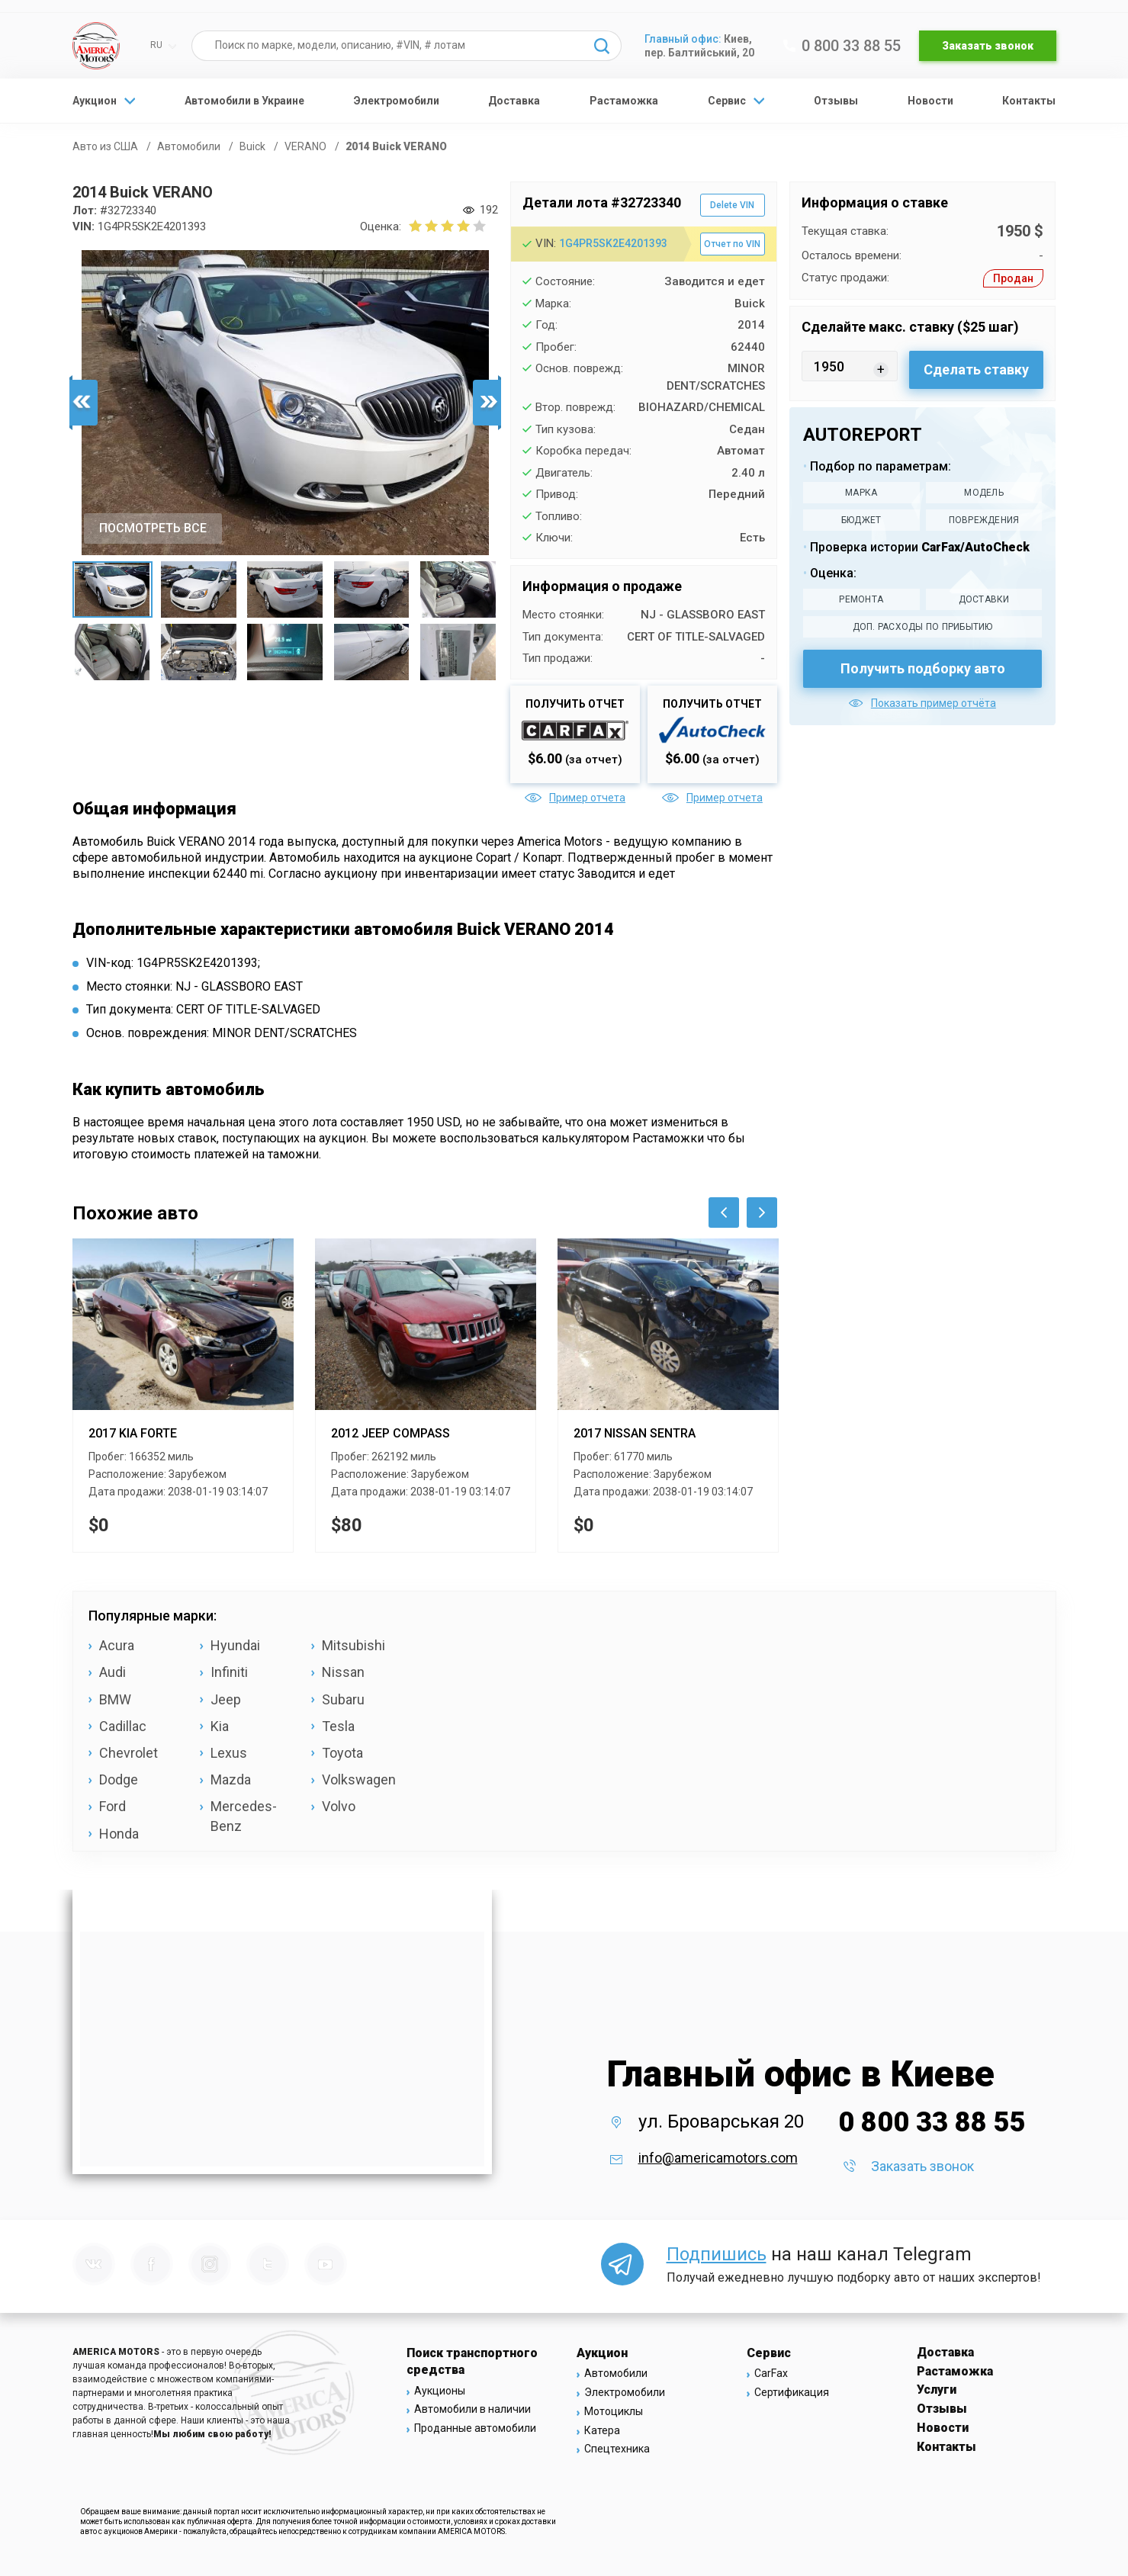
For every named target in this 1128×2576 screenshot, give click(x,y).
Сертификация (791, 2392)
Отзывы (836, 101)
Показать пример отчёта (922, 703)
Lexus (228, 1753)
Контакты (1029, 101)
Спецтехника (617, 2449)
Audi (112, 1672)
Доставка (514, 101)
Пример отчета (575, 798)
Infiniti (229, 1672)
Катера (602, 2430)
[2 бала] (423, 226)
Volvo (338, 1806)
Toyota (342, 1753)
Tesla (338, 1726)
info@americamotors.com (718, 2158)
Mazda (230, 1779)
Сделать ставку (976, 369)
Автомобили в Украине (244, 101)
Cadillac (122, 1726)
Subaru (343, 1699)
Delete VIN (732, 205)
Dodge (118, 1779)
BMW (115, 1699)
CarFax (771, 2373)
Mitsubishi (353, 1645)
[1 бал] (415, 226)
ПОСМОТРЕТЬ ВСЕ (153, 528)
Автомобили (616, 2373)
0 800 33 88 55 (842, 46)
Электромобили (396, 101)
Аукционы (439, 2391)
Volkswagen (359, 1779)
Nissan (343, 1672)
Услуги (936, 2389)
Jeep (225, 1699)
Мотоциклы (613, 2411)
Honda (119, 1834)
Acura (116, 1645)
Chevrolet (128, 1753)
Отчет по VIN (732, 244)
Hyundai (235, 1645)
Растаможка (624, 101)
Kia (219, 1726)
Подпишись (716, 2254)
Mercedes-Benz (243, 1815)
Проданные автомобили (475, 2428)
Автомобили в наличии (472, 2409)
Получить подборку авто (922, 668)
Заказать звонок (987, 46)
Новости (930, 101)
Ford (112, 1806)
